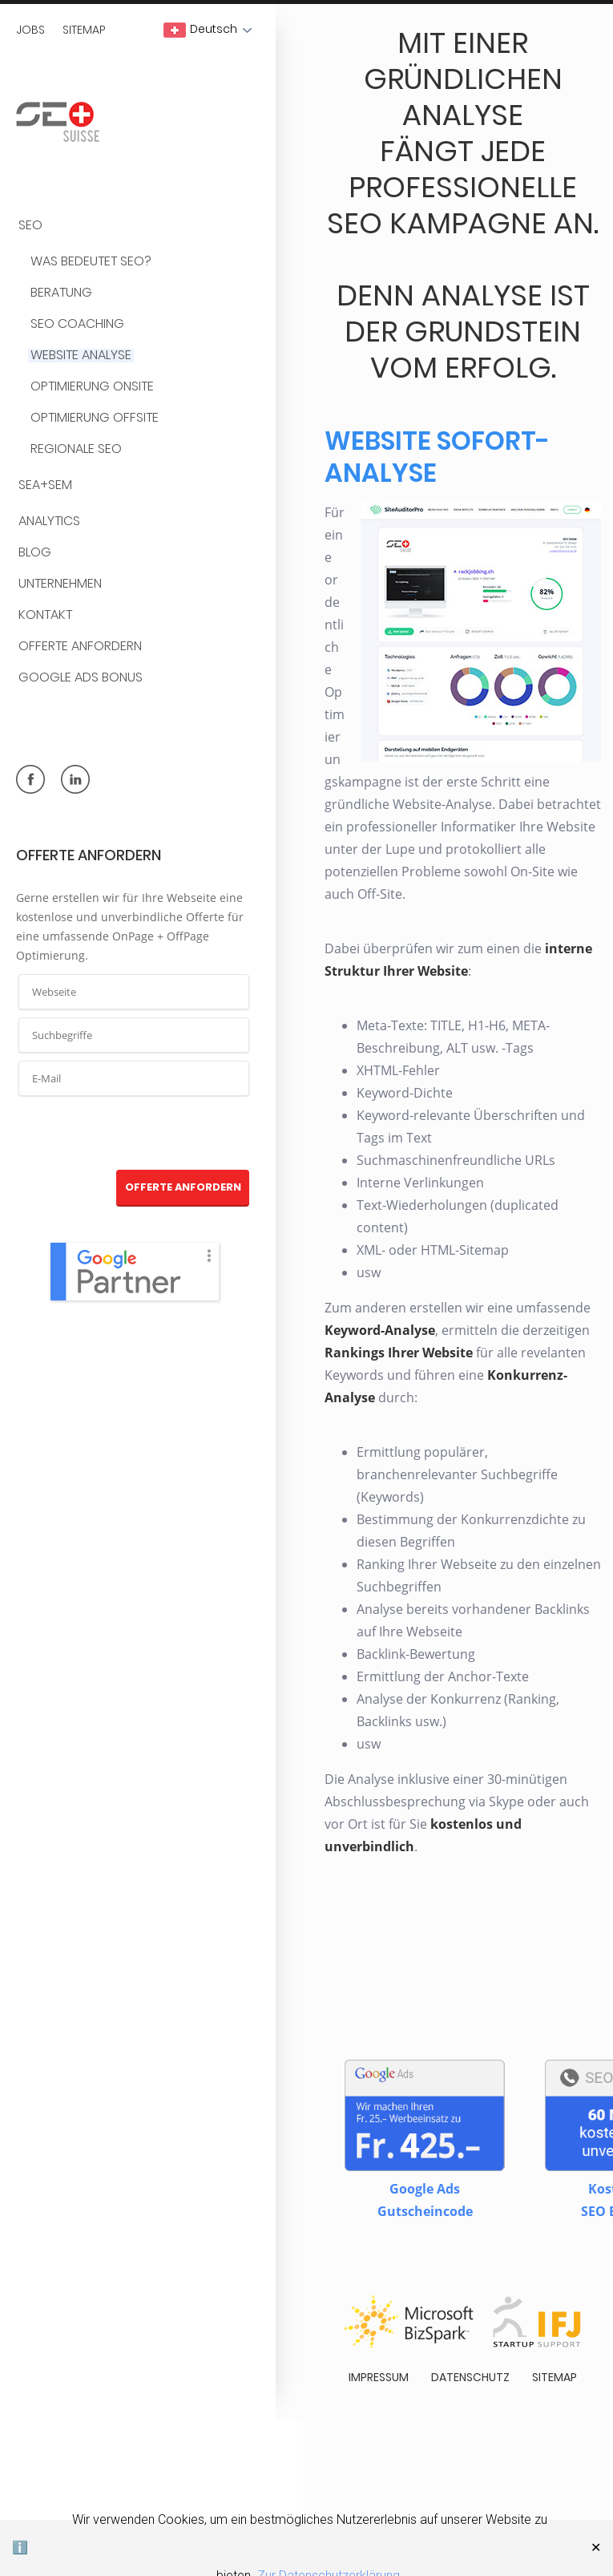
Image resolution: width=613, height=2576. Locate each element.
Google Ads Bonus (80, 678)
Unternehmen (60, 584)
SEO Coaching (77, 324)
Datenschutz (470, 2377)
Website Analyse (80, 355)
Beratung (61, 293)
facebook (30, 779)
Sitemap (84, 30)
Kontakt (45, 615)
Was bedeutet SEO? (90, 262)
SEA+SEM (45, 485)
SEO (30, 226)
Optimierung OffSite (94, 418)
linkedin (75, 779)
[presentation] (134, 1133)
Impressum (379, 2377)
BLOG (34, 553)
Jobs (30, 30)
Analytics (49, 521)
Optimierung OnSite (92, 387)
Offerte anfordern (80, 646)
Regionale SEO (76, 449)
